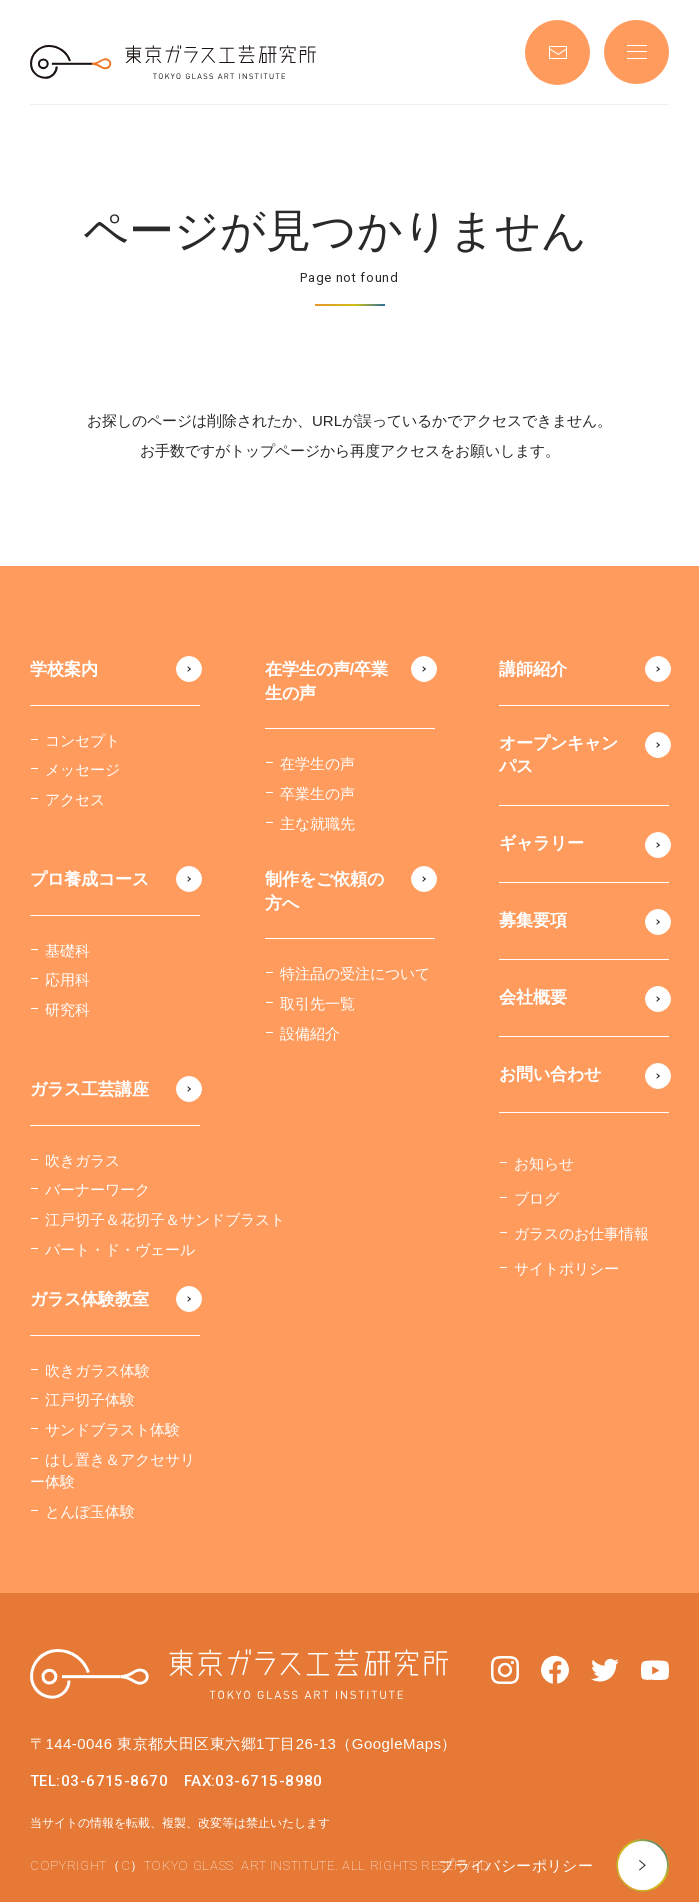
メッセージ (82, 769)
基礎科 (67, 950)
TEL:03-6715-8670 (99, 1781)
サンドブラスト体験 (112, 1429)
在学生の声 (317, 763)
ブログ (536, 1198)
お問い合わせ (550, 1074)
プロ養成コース (89, 879)
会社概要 (533, 997)
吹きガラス (82, 1160)
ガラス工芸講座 (89, 1089)
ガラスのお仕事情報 (581, 1233)
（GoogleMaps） (396, 1743)
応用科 (67, 979)
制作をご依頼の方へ (324, 891)
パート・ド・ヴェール (120, 1249)
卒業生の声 (317, 793)
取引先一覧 (317, 1003)
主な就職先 (317, 823)
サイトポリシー (566, 1268)
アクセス (75, 799)
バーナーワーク (97, 1189)
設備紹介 (310, 1033)
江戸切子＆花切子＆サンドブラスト (165, 1219)
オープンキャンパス (558, 755)
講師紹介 (533, 669)
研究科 (67, 1009)
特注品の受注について (355, 973)
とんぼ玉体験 (90, 1511)
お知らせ (544, 1163)
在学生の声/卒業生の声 (327, 681)
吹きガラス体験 (97, 1370)
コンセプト (82, 740)
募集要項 (533, 920)
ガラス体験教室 (89, 1299)
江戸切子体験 (90, 1399)
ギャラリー (541, 843)
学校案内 (64, 669)
